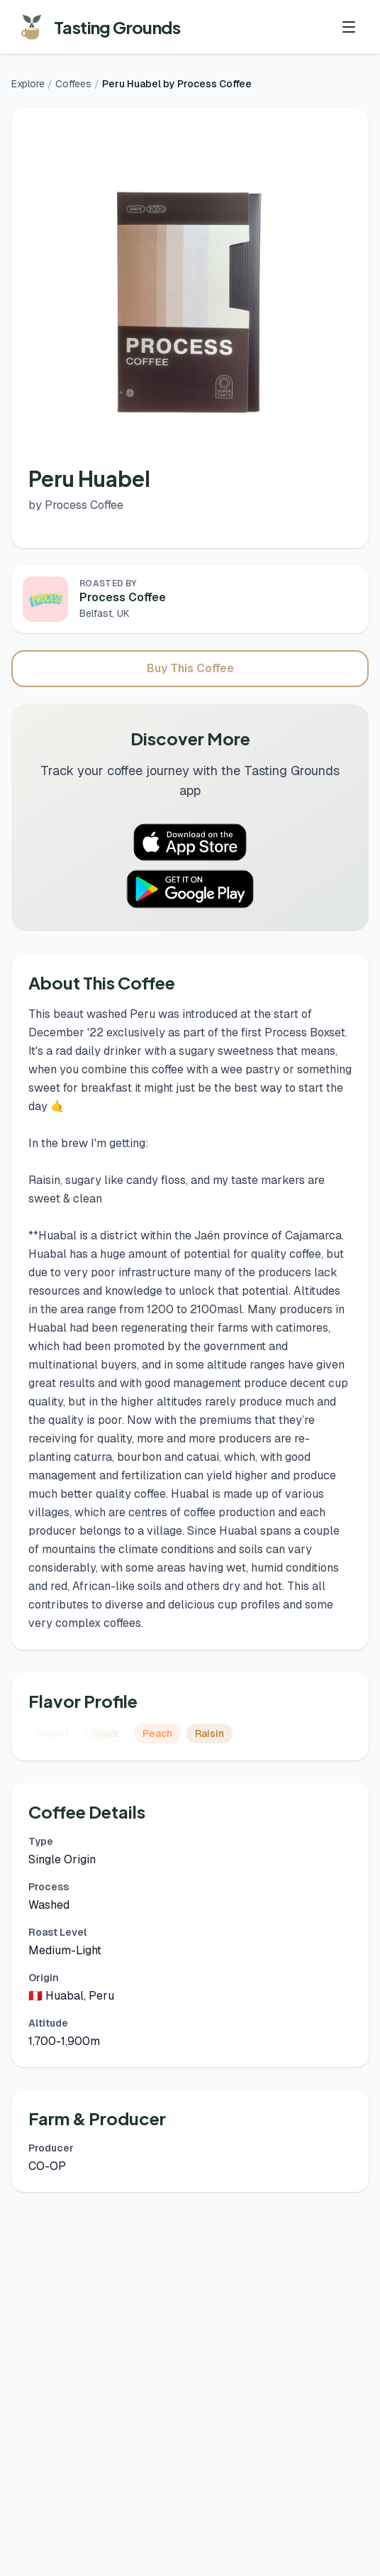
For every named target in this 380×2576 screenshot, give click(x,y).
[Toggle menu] (349, 27)
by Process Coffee (75, 505)
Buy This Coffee (190, 668)
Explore (28, 83)
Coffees (73, 83)
